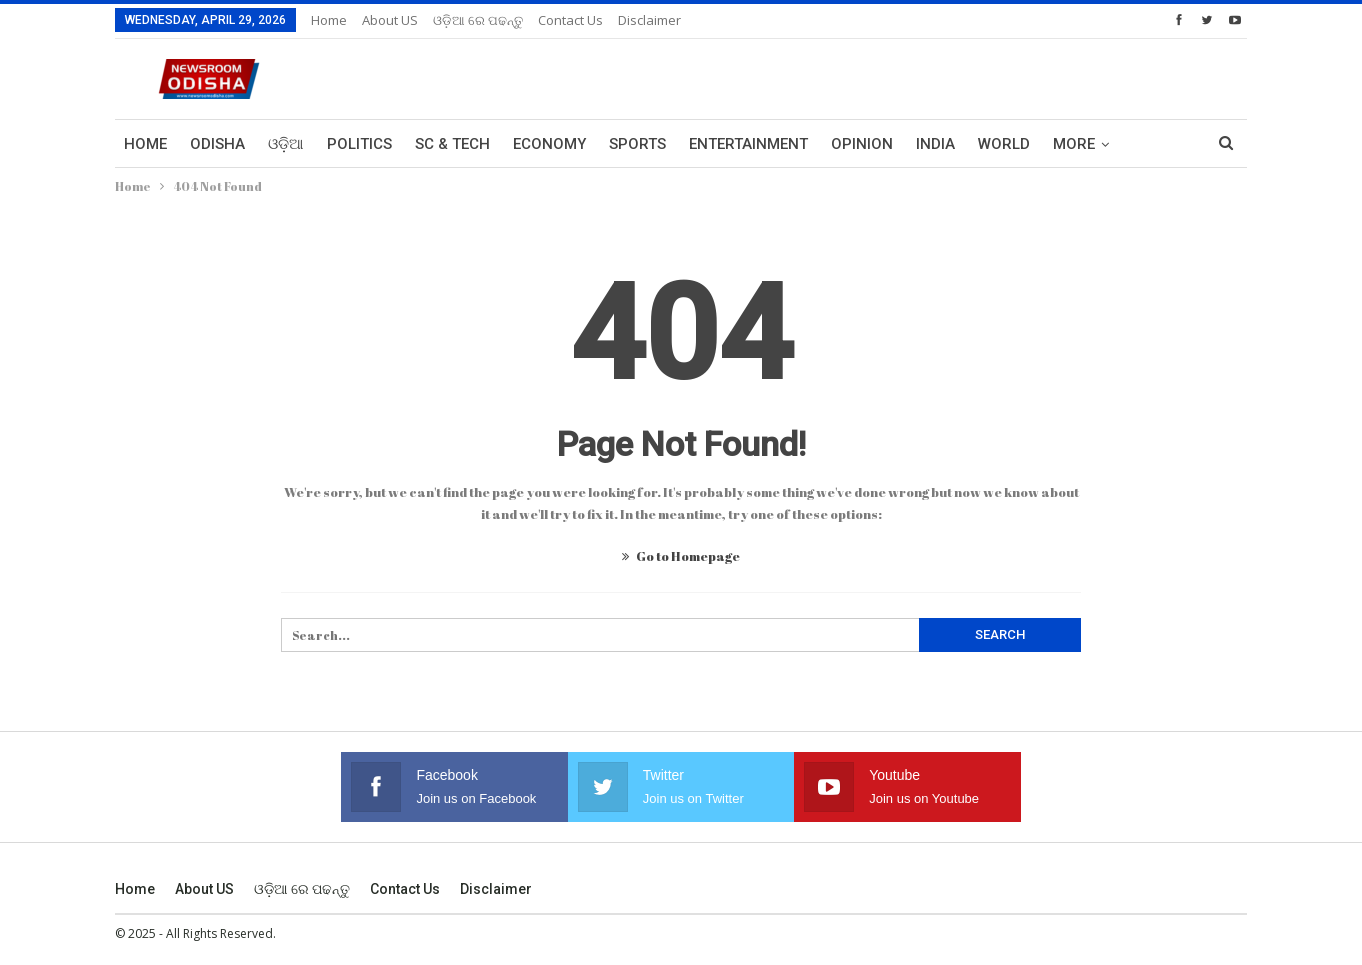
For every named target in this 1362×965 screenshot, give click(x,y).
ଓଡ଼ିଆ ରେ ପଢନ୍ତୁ (478, 20)
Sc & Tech (452, 144)
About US (390, 20)
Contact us (570, 20)
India (935, 144)
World (1004, 144)
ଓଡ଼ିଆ (286, 144)
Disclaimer (649, 20)
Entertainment (748, 144)
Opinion (862, 144)
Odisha (217, 144)
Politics (359, 144)
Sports (637, 144)
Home (329, 20)
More (1074, 144)
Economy (549, 144)
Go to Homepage (681, 556)
